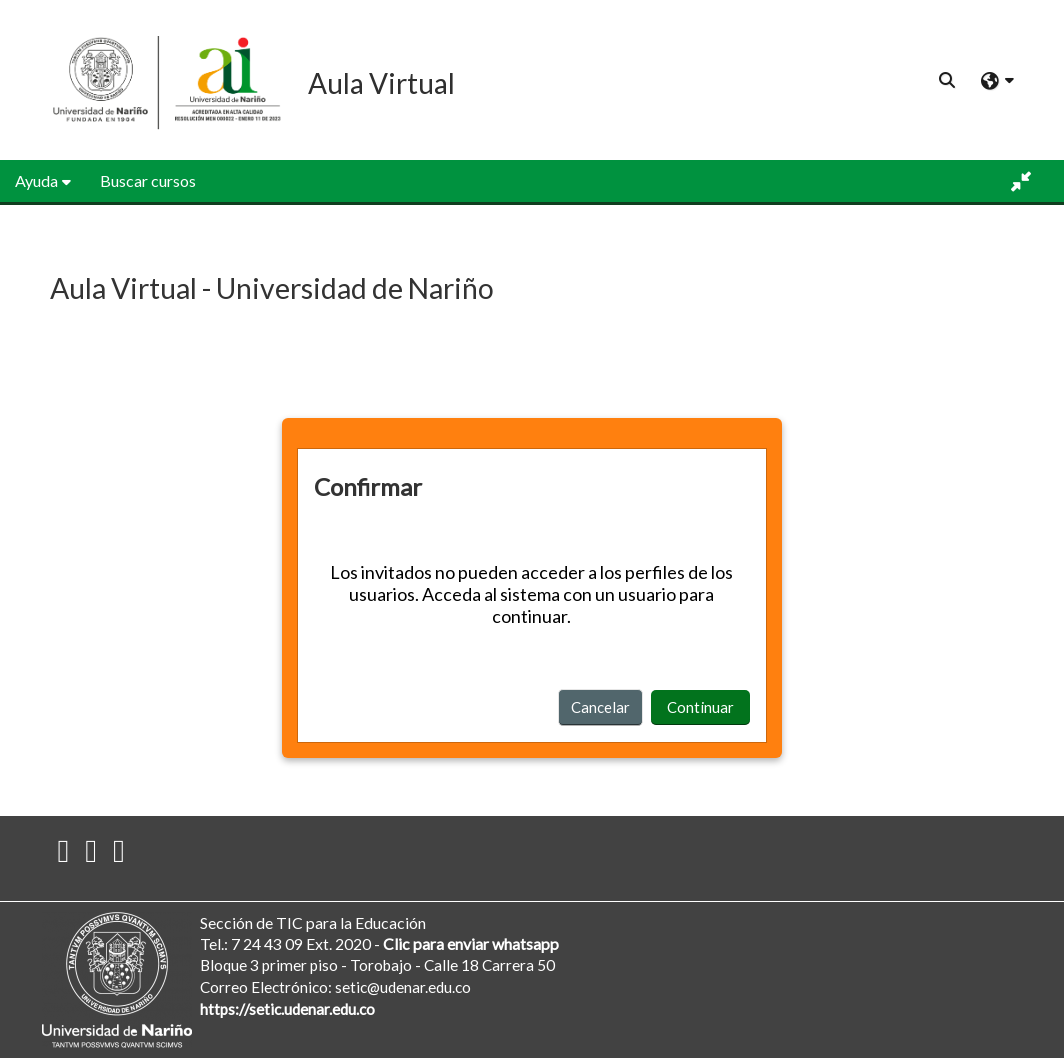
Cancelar (600, 707)
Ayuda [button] (36, 180)
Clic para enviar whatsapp (471, 943)
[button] (948, 80)
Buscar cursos (148, 180)
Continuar (700, 707)
